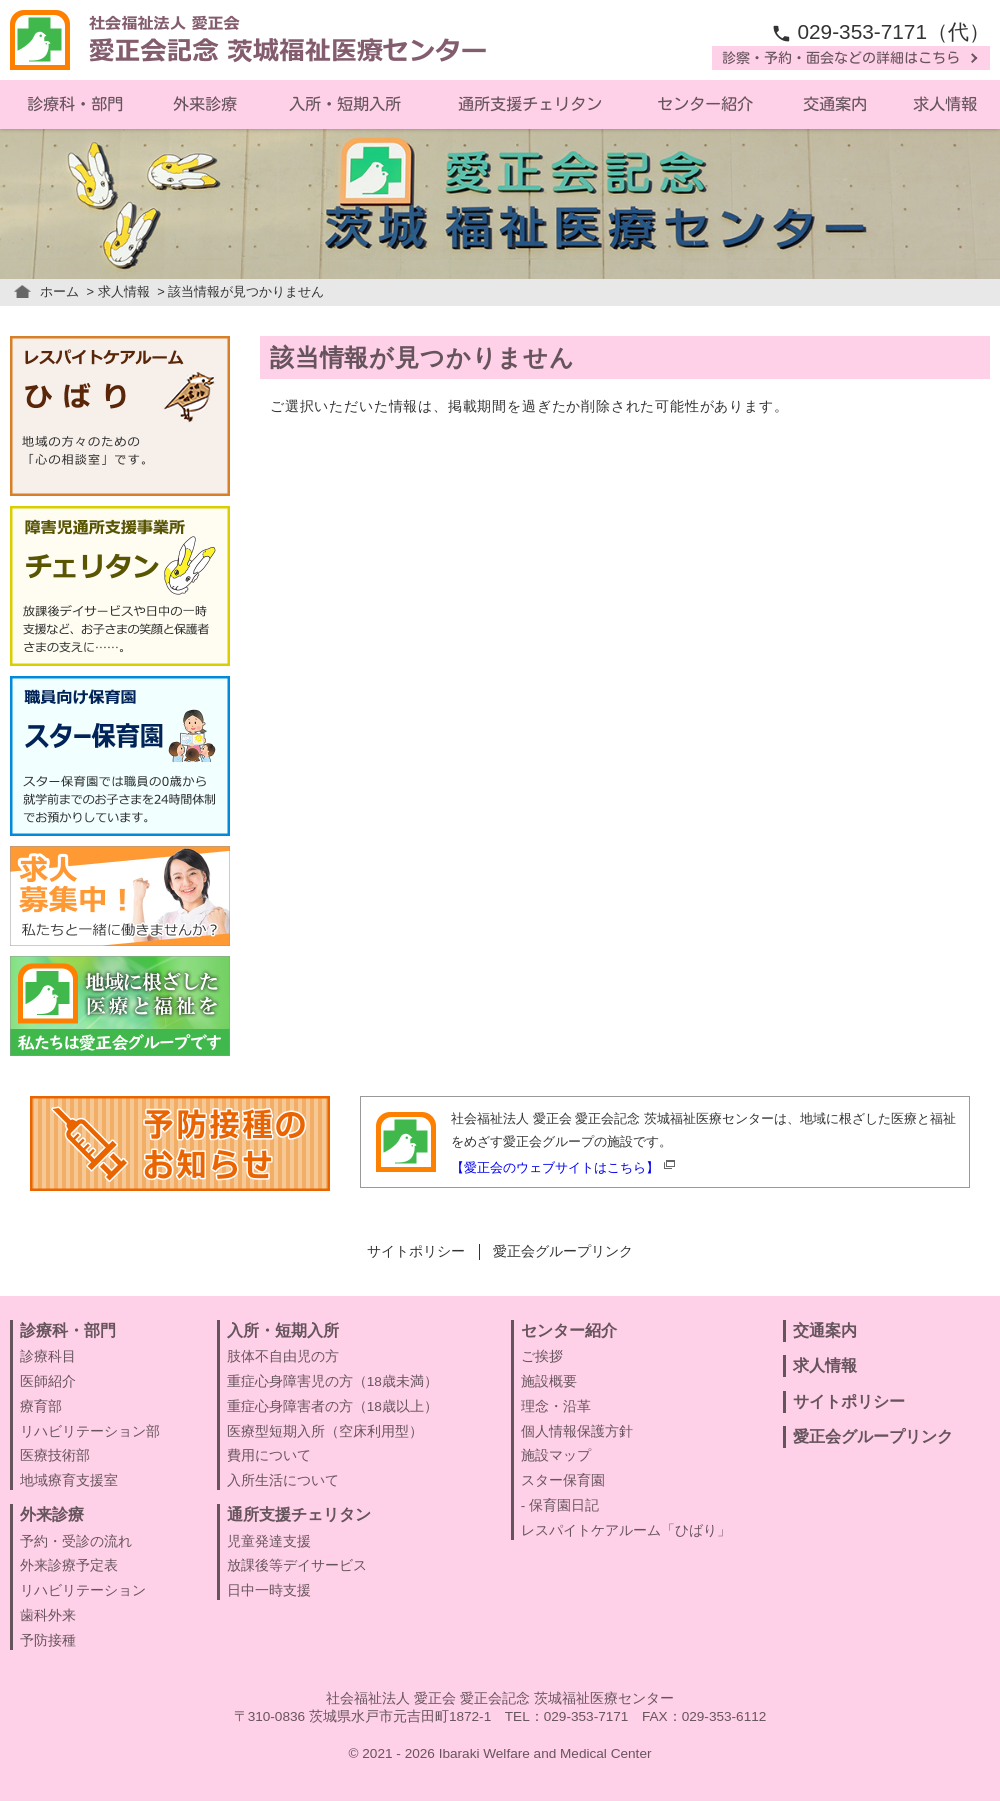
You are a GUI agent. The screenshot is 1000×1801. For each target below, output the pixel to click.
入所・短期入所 (345, 104)
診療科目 (48, 1356)
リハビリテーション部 (90, 1431)
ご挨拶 (542, 1356)
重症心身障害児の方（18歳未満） (332, 1381)
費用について (269, 1455)
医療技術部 (55, 1455)
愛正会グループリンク (563, 1251)
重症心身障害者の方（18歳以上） (332, 1406)
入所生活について (283, 1480)
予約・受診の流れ (76, 1541)
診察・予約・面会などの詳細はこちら (841, 58)
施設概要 (549, 1381)
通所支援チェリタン (530, 104)
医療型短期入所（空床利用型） (325, 1431)
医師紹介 (48, 1381)
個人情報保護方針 (577, 1431)
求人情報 (124, 291)
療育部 (41, 1406)
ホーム (59, 291)
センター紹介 (705, 104)
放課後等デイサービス (297, 1565)
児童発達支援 (269, 1541)
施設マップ (556, 1455)
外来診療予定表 (69, 1565)
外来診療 (205, 104)
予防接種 (48, 1640)
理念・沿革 (556, 1406)
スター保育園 (563, 1480)
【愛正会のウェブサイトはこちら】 (555, 1167)
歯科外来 (48, 1615)
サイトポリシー (416, 1251)
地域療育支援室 (69, 1480)
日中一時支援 (269, 1590)
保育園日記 (564, 1505)
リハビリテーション (83, 1590)
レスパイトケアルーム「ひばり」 (626, 1530)
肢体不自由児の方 (283, 1356)
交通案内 (835, 104)
